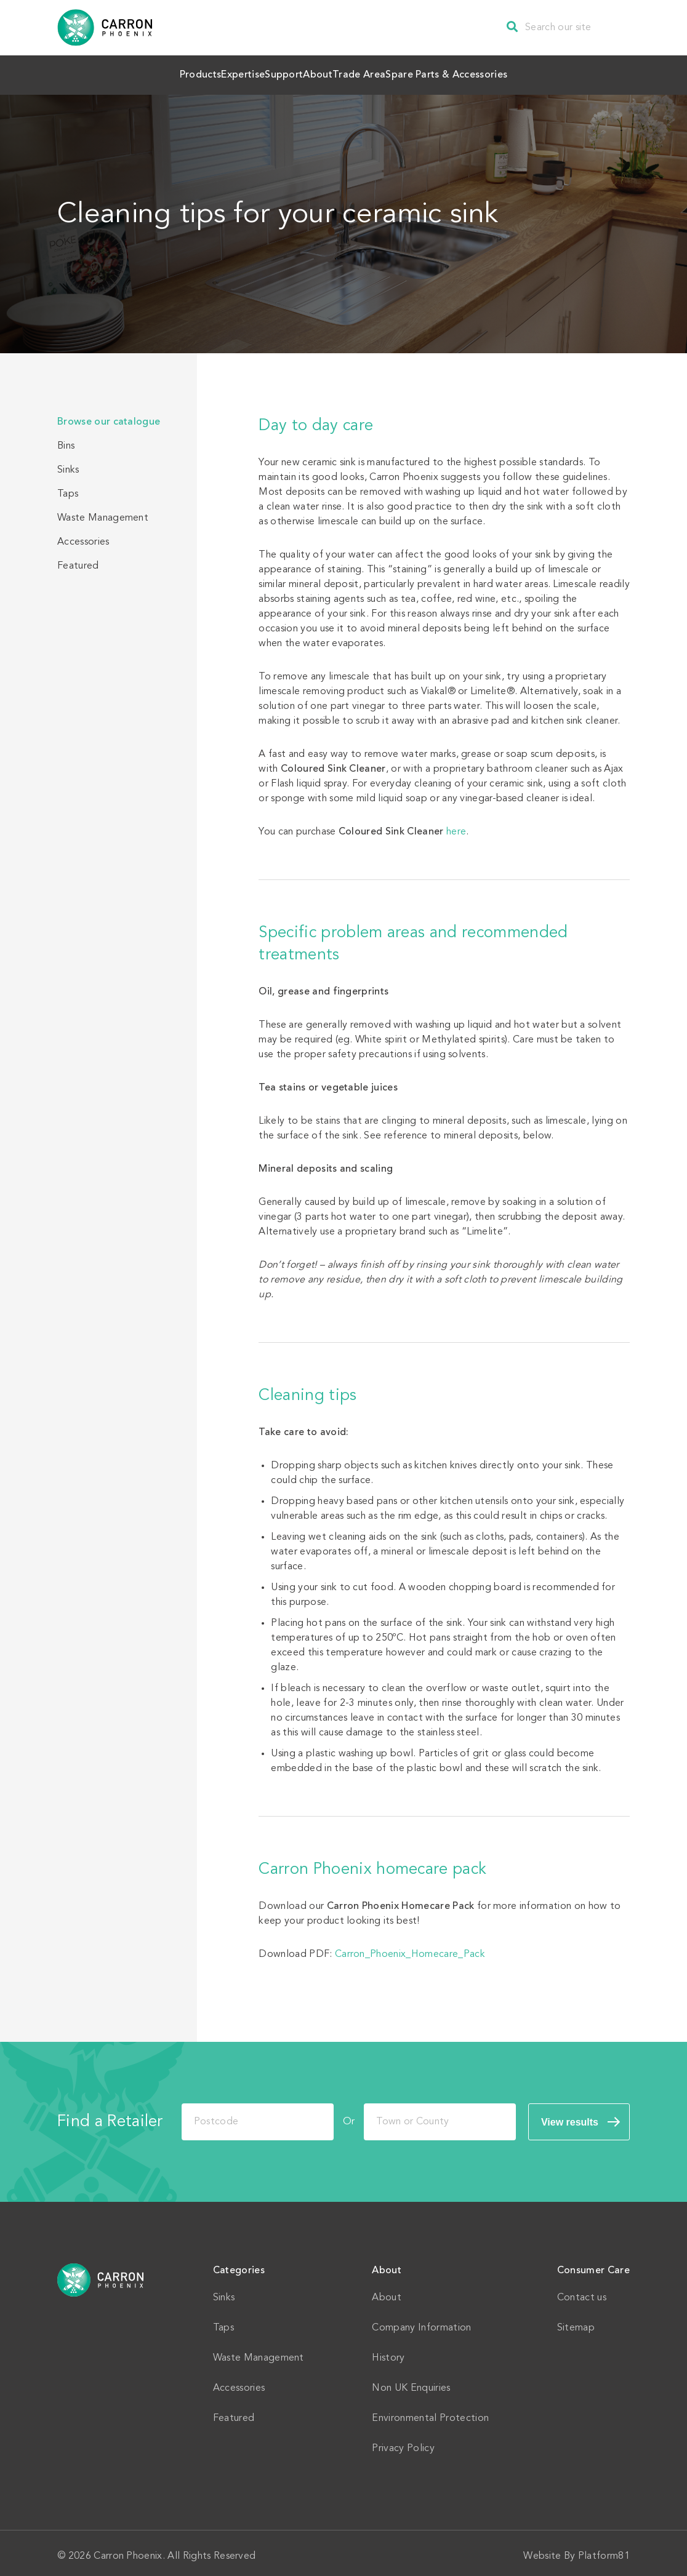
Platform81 (604, 2550)
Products (127, 72)
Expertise (200, 72)
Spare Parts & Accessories (521, 72)
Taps (67, 488)
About (336, 72)
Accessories (83, 536)
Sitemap (576, 2322)
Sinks (68, 464)
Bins (65, 440)
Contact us (581, 2292)
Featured (78, 560)
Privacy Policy (403, 2442)
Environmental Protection (430, 2412)
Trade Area (407, 72)
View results (569, 2116)
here (456, 826)
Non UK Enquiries (411, 2382)
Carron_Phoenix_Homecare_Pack (410, 1948)
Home (101, 2273)
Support (272, 72)
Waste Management (102, 512)
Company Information (421, 2322)
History (388, 2352)
